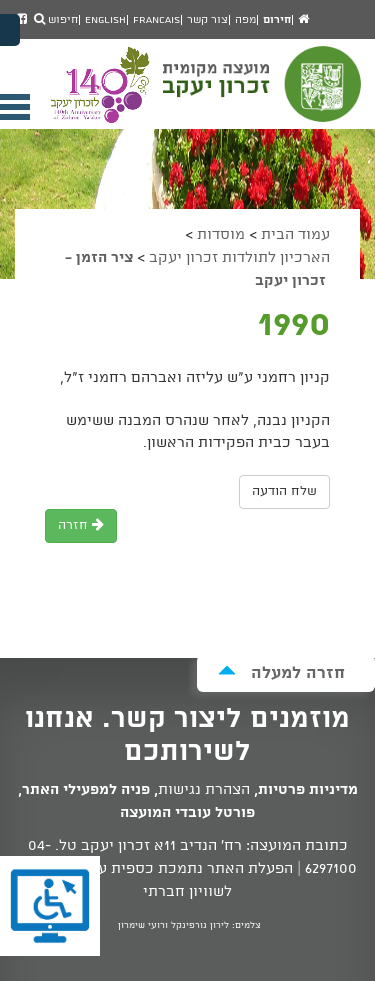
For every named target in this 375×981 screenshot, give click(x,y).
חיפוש (56, 20)
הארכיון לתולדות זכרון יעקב (239, 258)
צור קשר (207, 20)
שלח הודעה (284, 491)
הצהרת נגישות (204, 790)
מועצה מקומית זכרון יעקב (264, 93)
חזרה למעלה (281, 672)
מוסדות (221, 235)
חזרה (81, 525)
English (105, 20)
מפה (245, 20)
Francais (156, 20)
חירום (277, 20)
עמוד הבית (295, 235)
